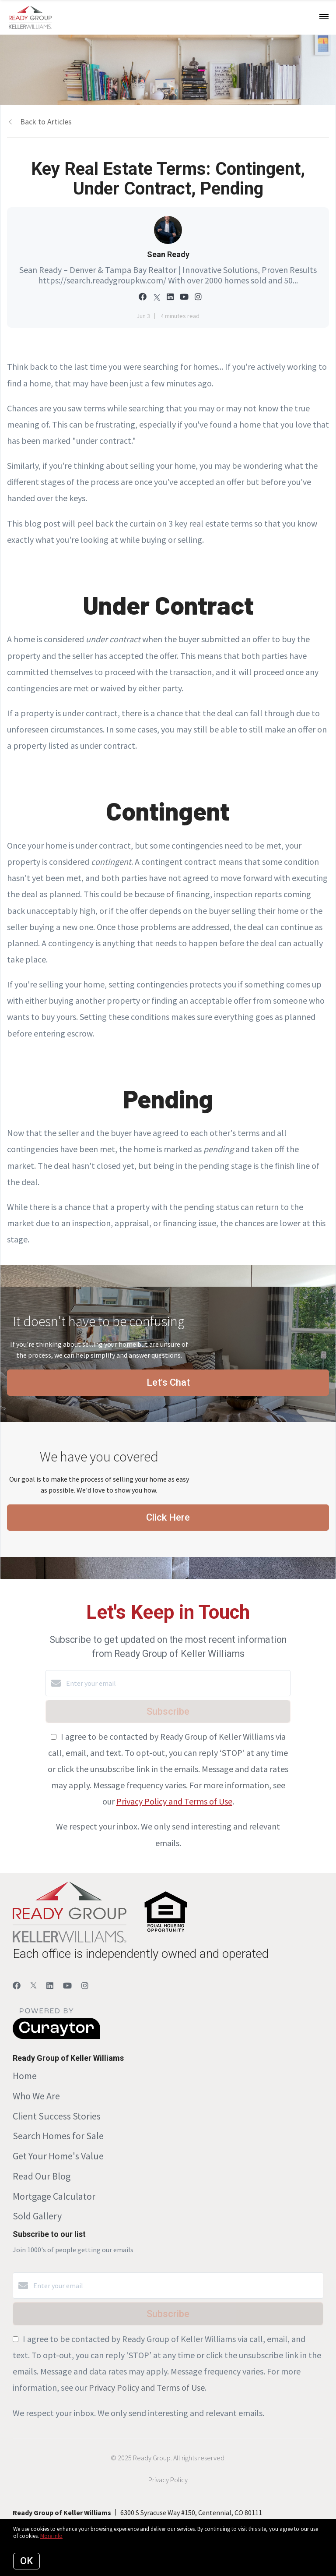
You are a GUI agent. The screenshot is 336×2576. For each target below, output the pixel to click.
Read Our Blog (41, 2176)
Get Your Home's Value (58, 2156)
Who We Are (36, 2096)
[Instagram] (84, 1986)
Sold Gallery (37, 2216)
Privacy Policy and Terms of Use (174, 1801)
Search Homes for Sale (58, 2136)
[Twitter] (33, 1986)
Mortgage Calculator (54, 2196)
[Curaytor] (56, 2036)
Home (25, 2076)
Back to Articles (46, 122)
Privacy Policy (168, 2479)
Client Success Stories (57, 2116)
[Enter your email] (176, 1683)
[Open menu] (324, 17)
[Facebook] (17, 1986)
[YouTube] (67, 1986)
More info (51, 2536)
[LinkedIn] (49, 1986)
